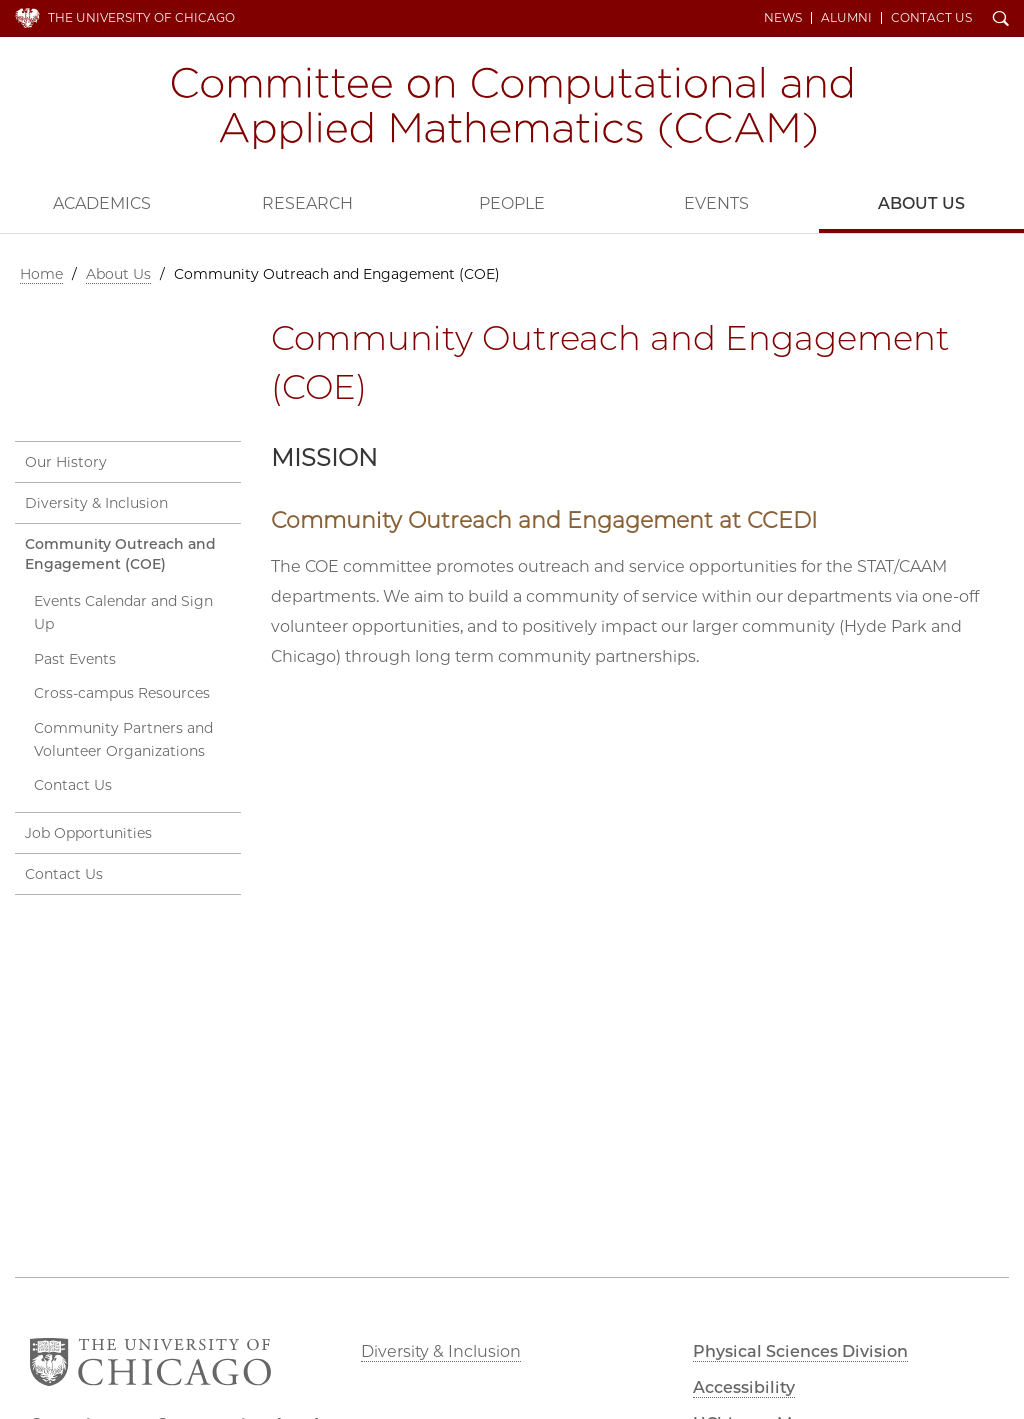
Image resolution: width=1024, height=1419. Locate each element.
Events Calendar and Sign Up (123, 612)
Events (716, 203)
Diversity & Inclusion (96, 503)
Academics (102, 203)
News (783, 18)
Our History (66, 462)
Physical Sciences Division (800, 1351)
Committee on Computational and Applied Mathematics (512, 108)
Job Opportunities (88, 833)
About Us (921, 203)
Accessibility (744, 1387)
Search (1001, 20)
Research (307, 203)
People (512, 203)
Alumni (846, 18)
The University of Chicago (141, 17)
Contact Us (931, 18)
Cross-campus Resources (122, 693)
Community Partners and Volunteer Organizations (123, 739)
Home (41, 274)
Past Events (75, 659)
